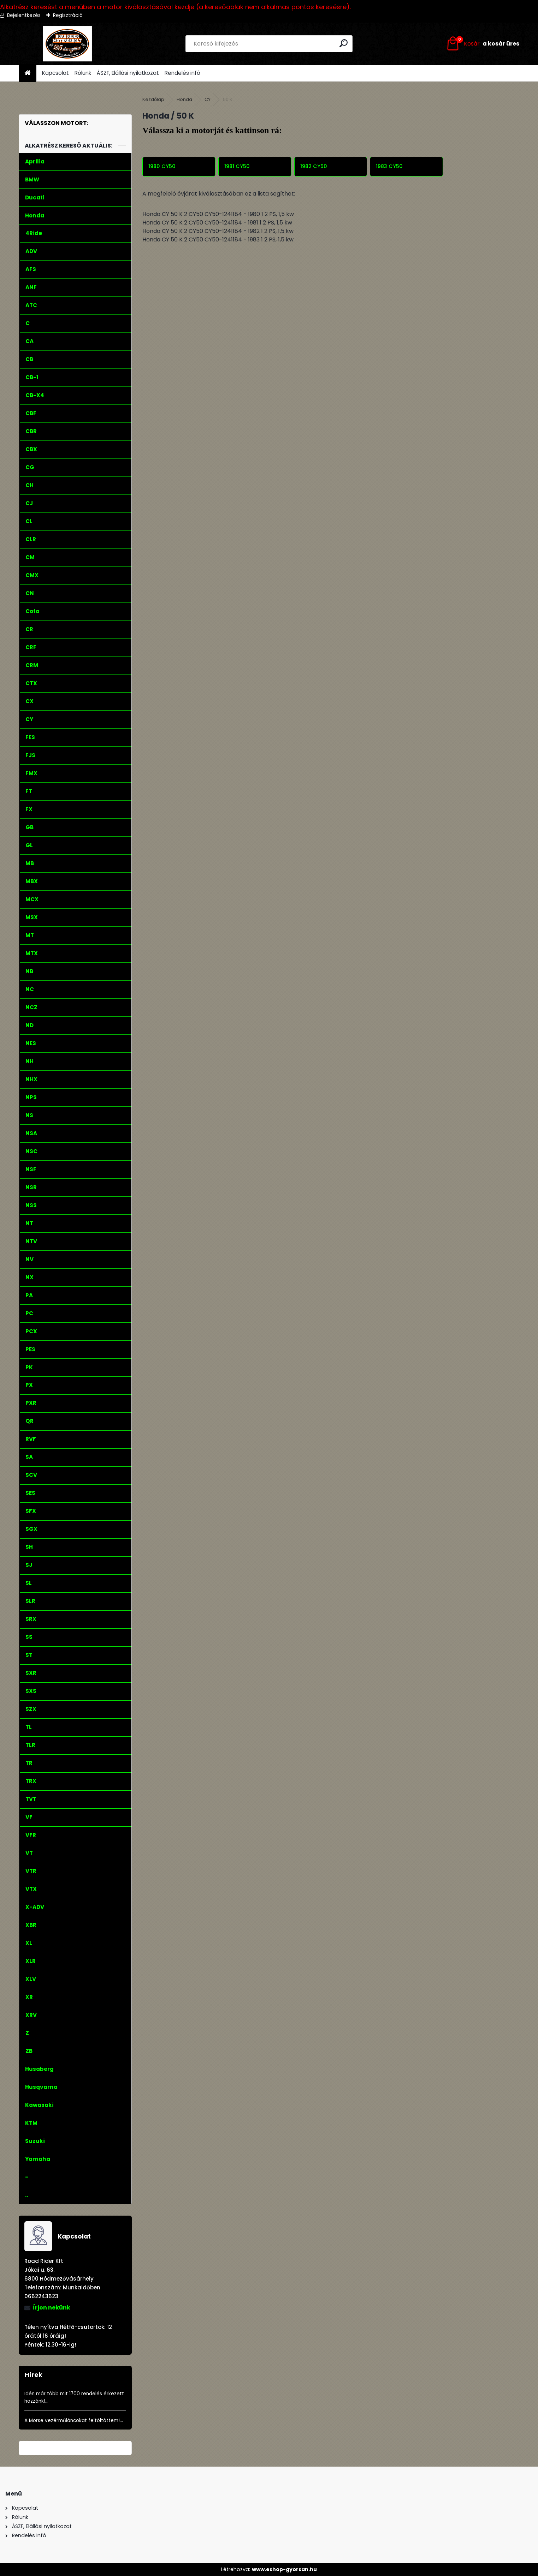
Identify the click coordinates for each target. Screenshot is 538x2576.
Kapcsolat (55, 73)
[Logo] (67, 43)
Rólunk (83, 73)
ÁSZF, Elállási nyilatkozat (128, 73)
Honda (184, 99)
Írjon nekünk (51, 2308)
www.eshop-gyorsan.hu (284, 2569)
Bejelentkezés (24, 15)
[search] (344, 43)
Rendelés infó (182, 73)
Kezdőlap (153, 99)
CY (208, 99)
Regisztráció (68, 15)
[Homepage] (27, 73)
